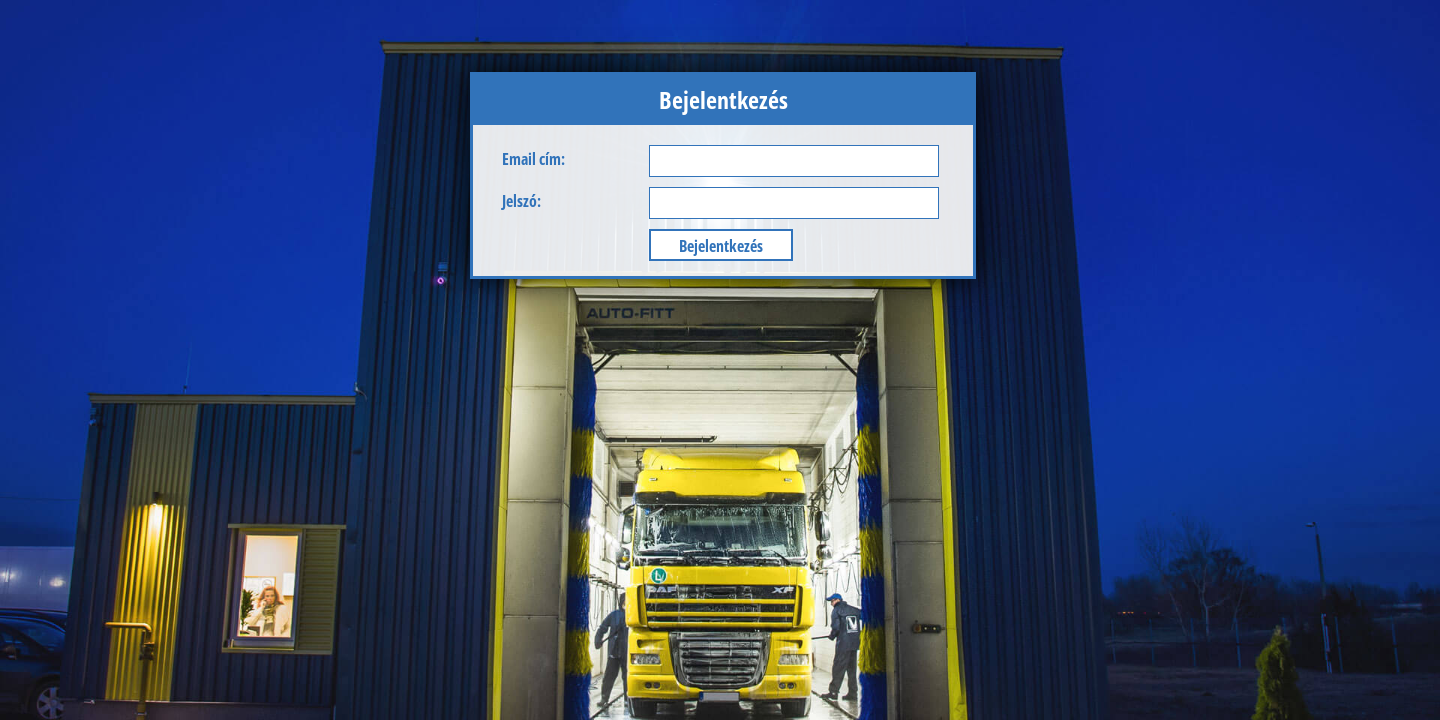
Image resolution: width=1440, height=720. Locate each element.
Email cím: (533, 159)
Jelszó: (521, 201)
